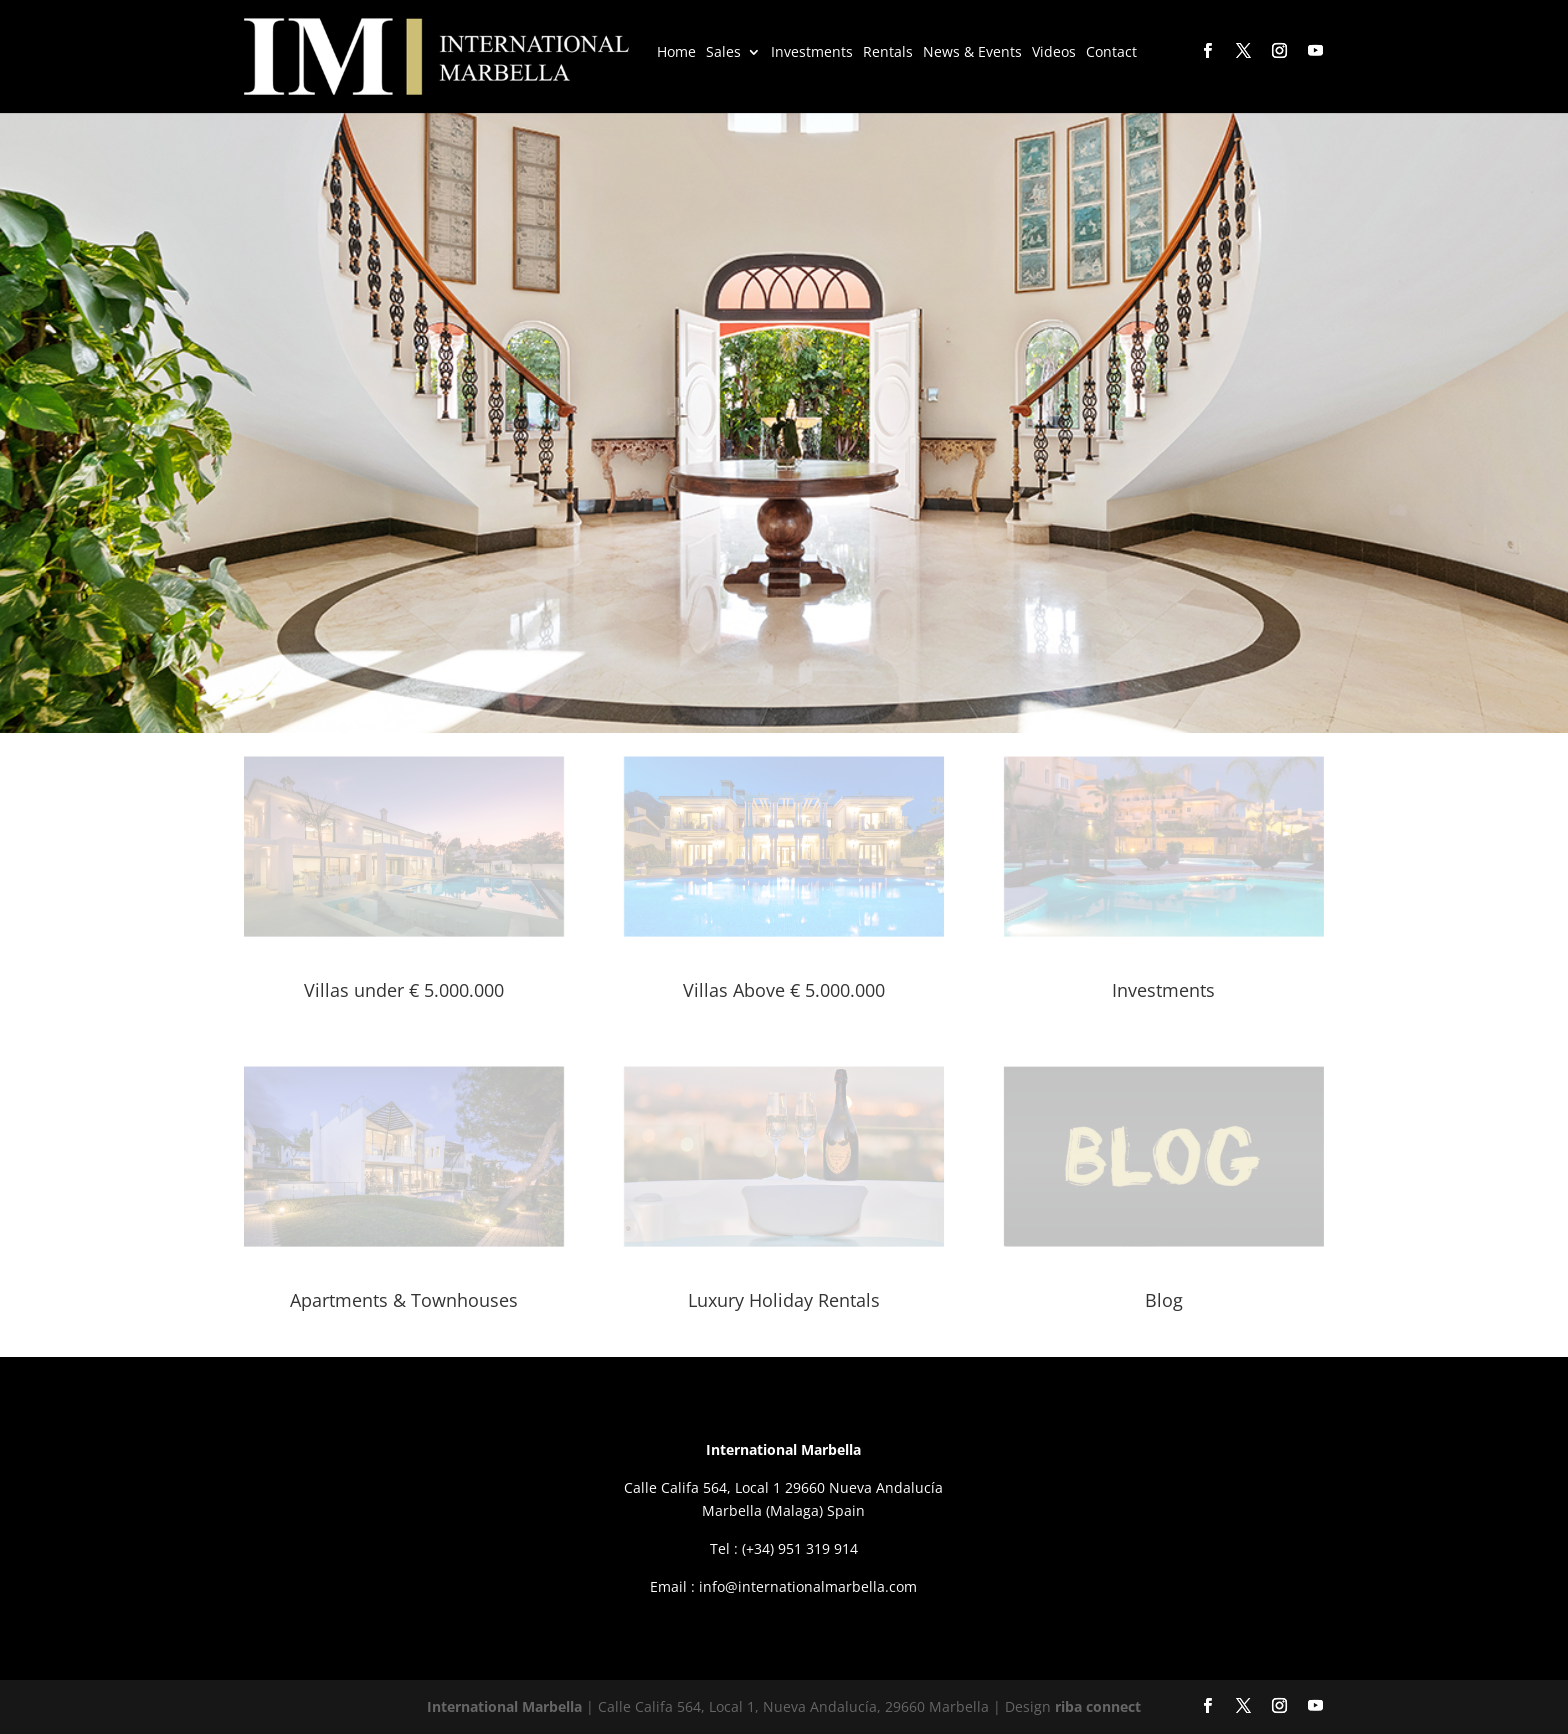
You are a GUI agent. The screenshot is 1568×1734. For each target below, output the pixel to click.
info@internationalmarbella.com (808, 1586)
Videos (1054, 53)
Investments (812, 53)
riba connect (1098, 1706)
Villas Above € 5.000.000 (784, 990)
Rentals (888, 53)
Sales (723, 53)
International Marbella (504, 1706)
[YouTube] (1314, 51)
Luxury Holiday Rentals (784, 1300)
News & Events (972, 53)
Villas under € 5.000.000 (404, 990)
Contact (1111, 53)
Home (676, 53)
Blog (1164, 1300)
